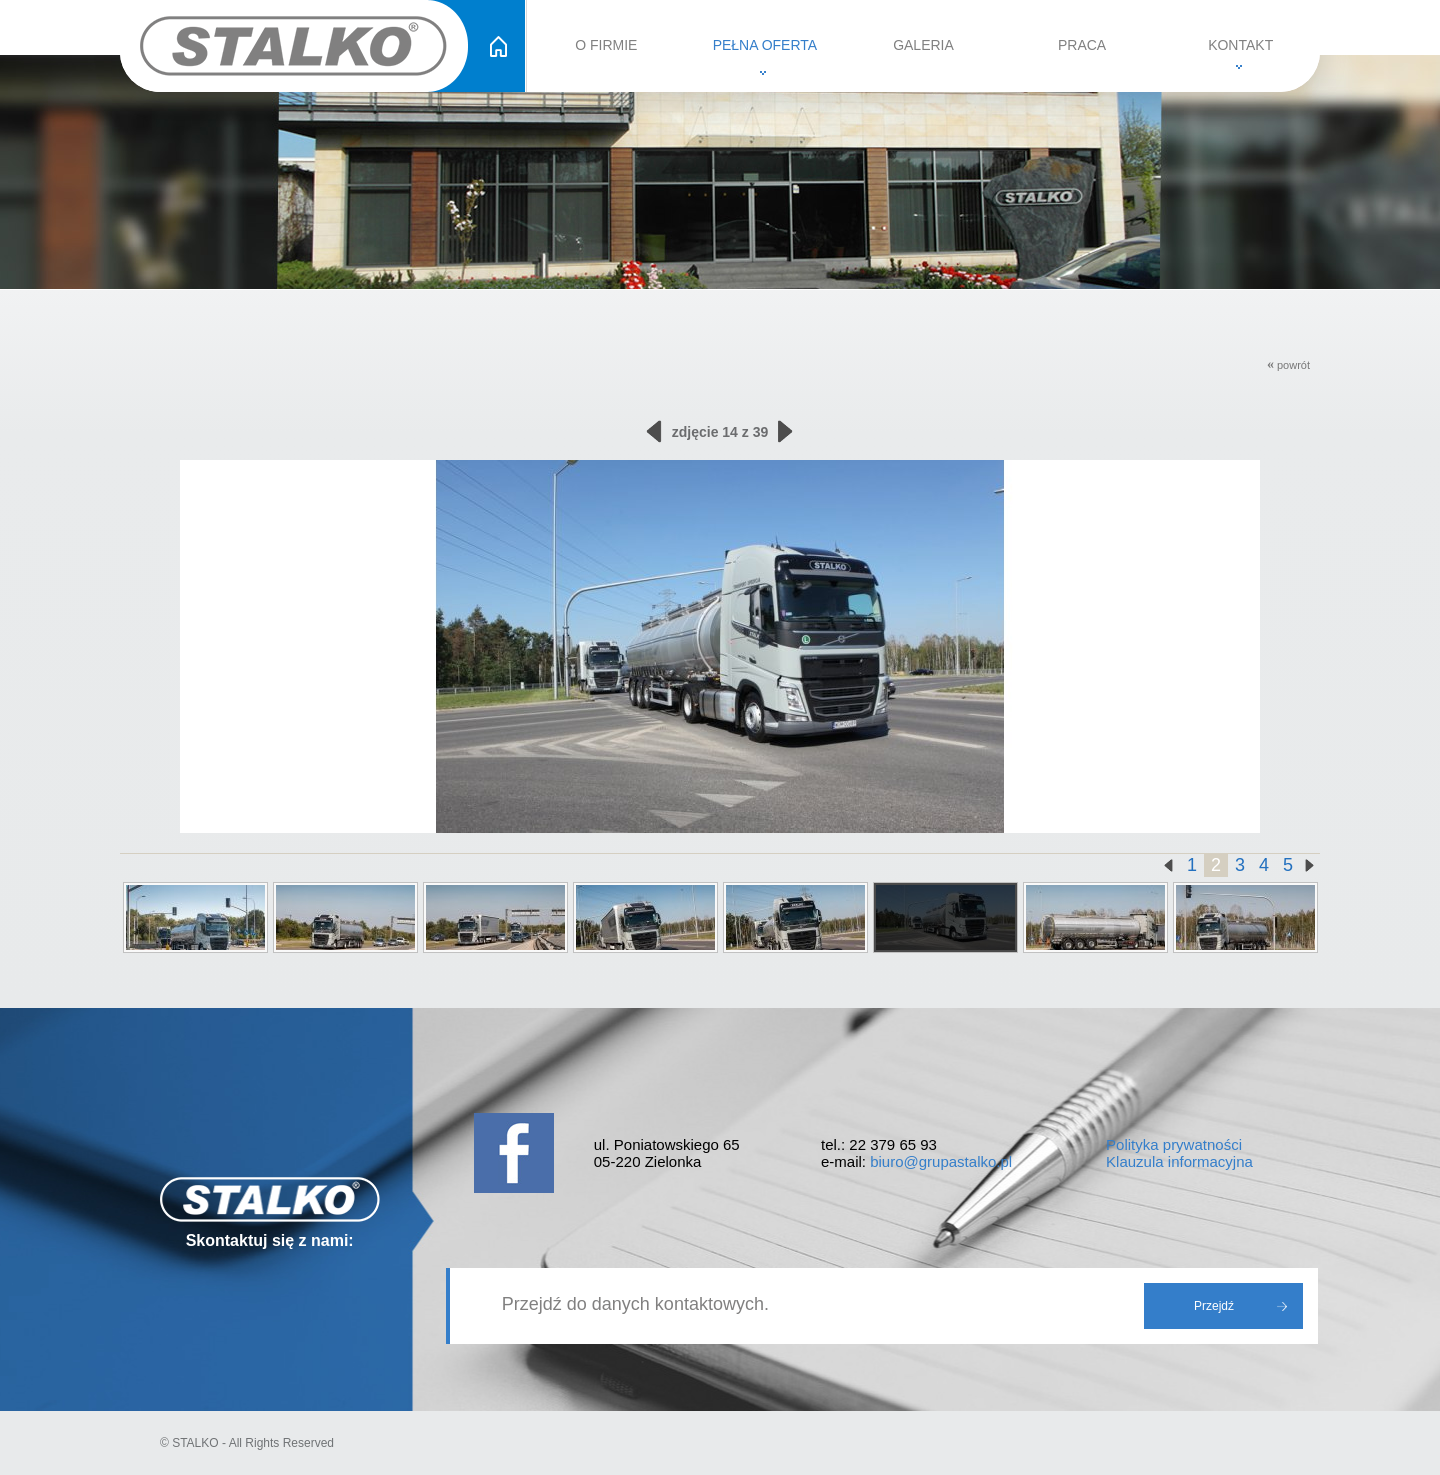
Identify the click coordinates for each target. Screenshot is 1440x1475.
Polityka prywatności (1174, 1144)
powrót (1288, 364)
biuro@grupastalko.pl (941, 1161)
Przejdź (1214, 1306)
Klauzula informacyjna (1179, 1161)
